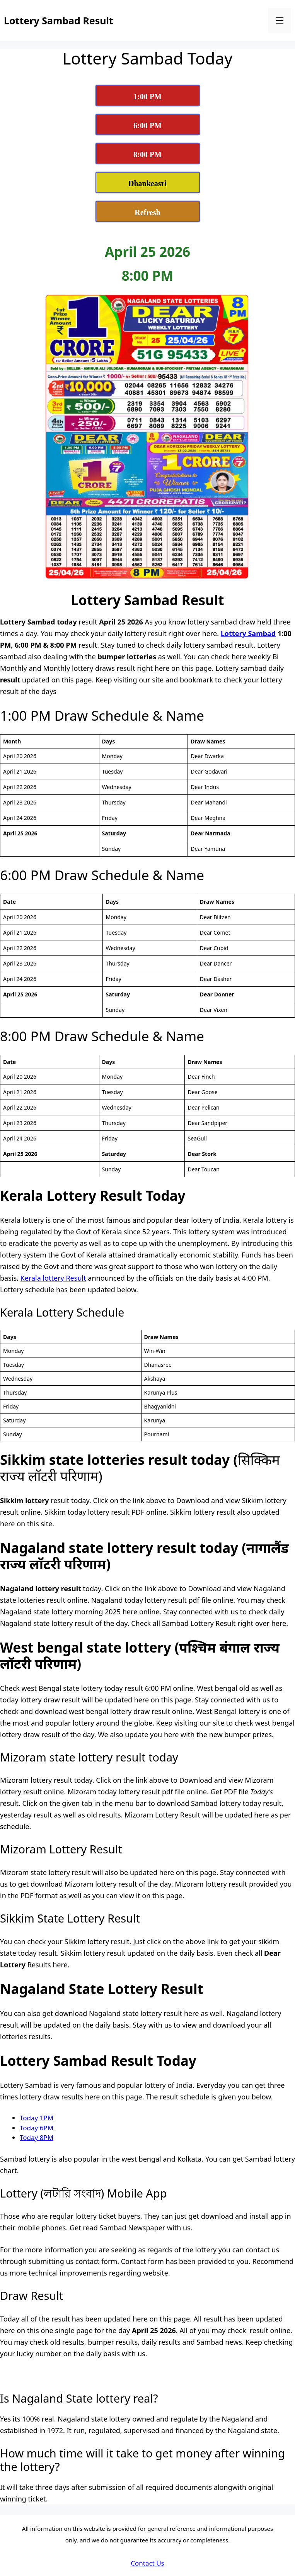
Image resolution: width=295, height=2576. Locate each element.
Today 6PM (36, 2127)
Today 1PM (36, 2117)
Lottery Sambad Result (58, 20)
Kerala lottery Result (53, 1278)
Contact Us (147, 2563)
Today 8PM (36, 2137)
